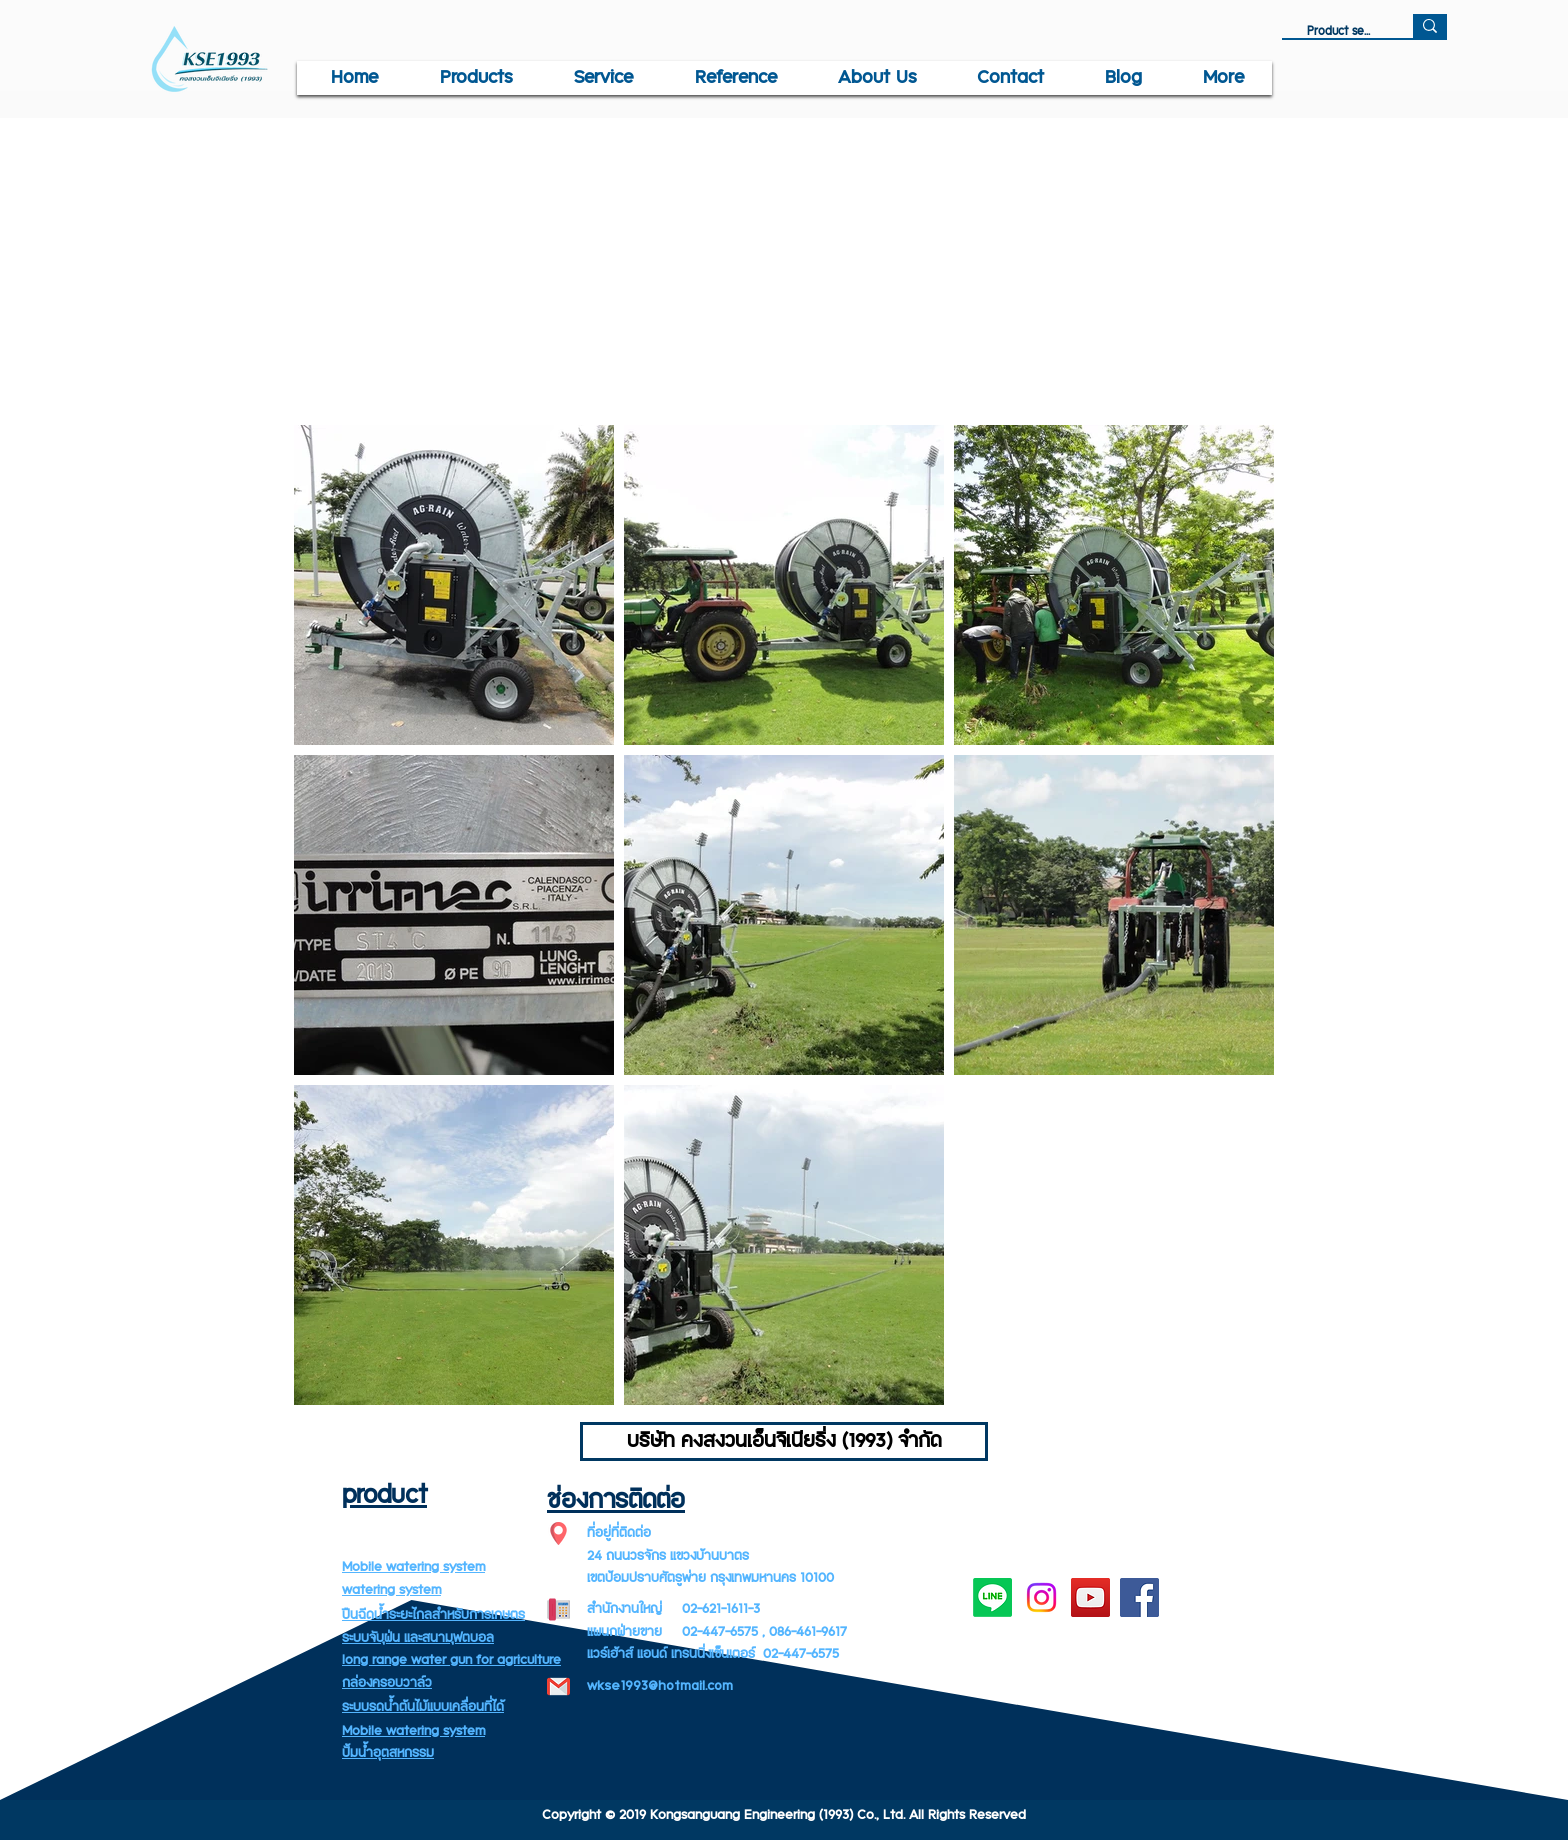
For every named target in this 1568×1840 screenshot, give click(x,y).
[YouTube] (1090, 1597)
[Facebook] (1139, 1597)
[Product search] (1339, 32)
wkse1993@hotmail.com (660, 1686)
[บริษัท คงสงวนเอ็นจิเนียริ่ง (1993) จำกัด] (784, 1441)
